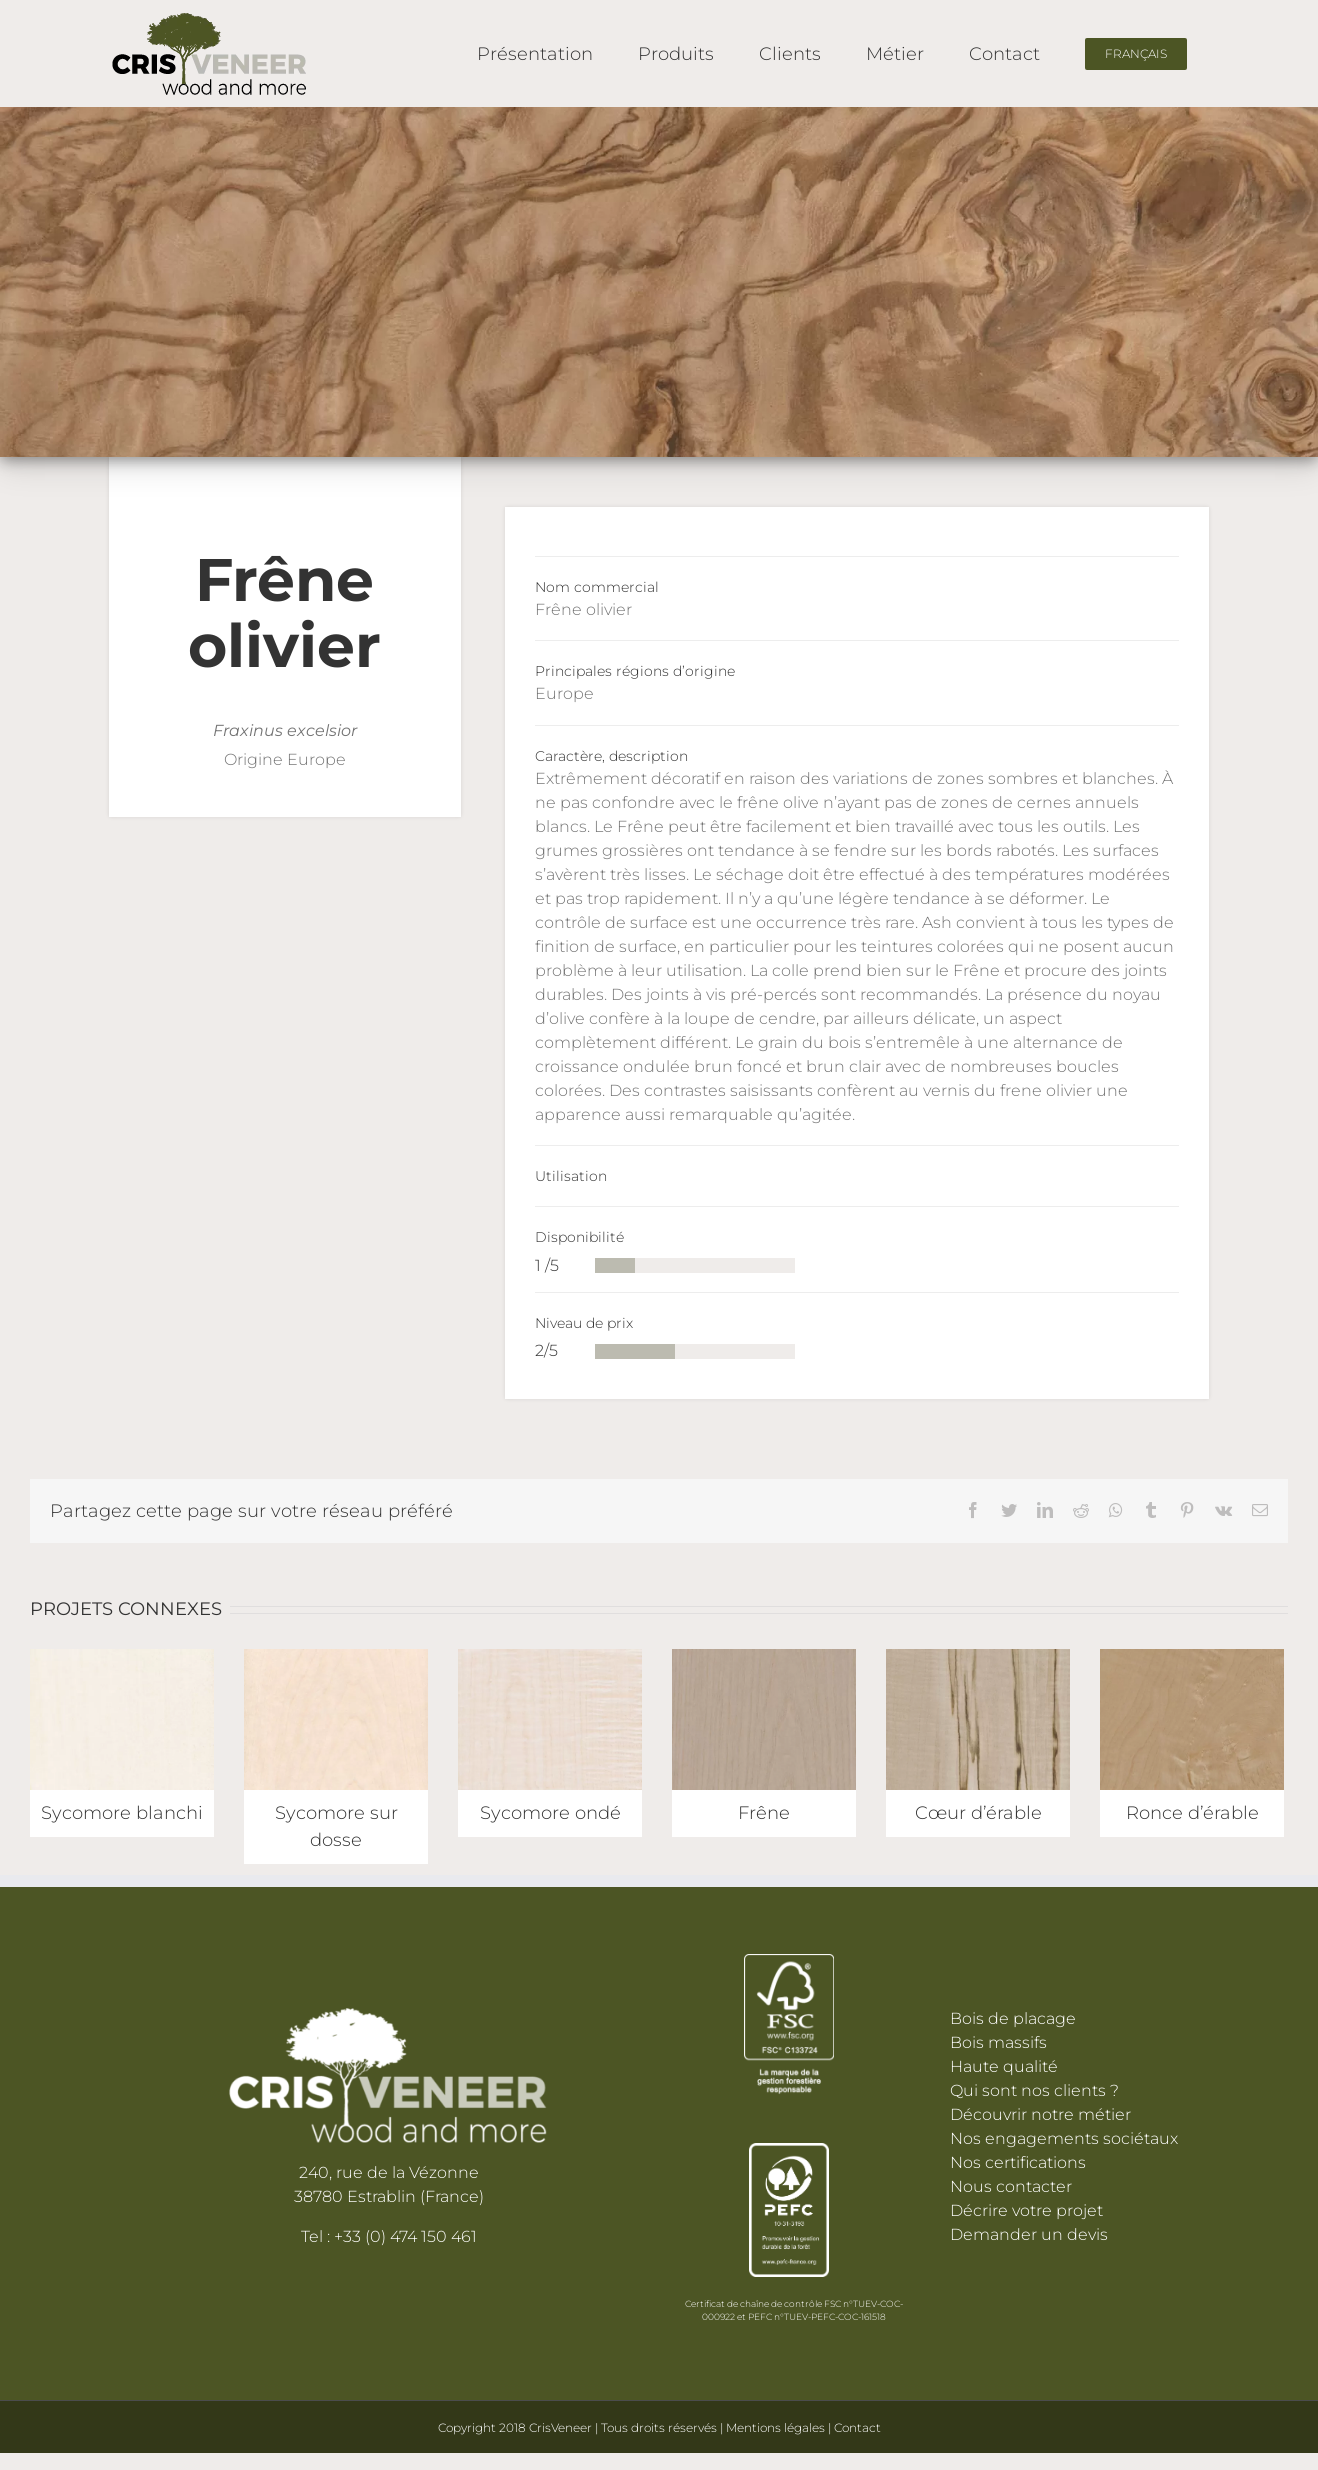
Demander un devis (1029, 2234)
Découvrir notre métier (1040, 2114)
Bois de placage (1013, 2018)
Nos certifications (1018, 2162)
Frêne (764, 1813)
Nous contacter (1011, 2186)
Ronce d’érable (1192, 1813)
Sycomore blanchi (122, 1813)
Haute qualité (1004, 2066)
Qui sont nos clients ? (1034, 2090)
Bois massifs (998, 2042)
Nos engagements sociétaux (1064, 2138)
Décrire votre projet (1026, 2210)
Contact (857, 2427)
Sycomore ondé (550, 1813)
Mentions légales (777, 2427)
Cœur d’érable (978, 1813)
